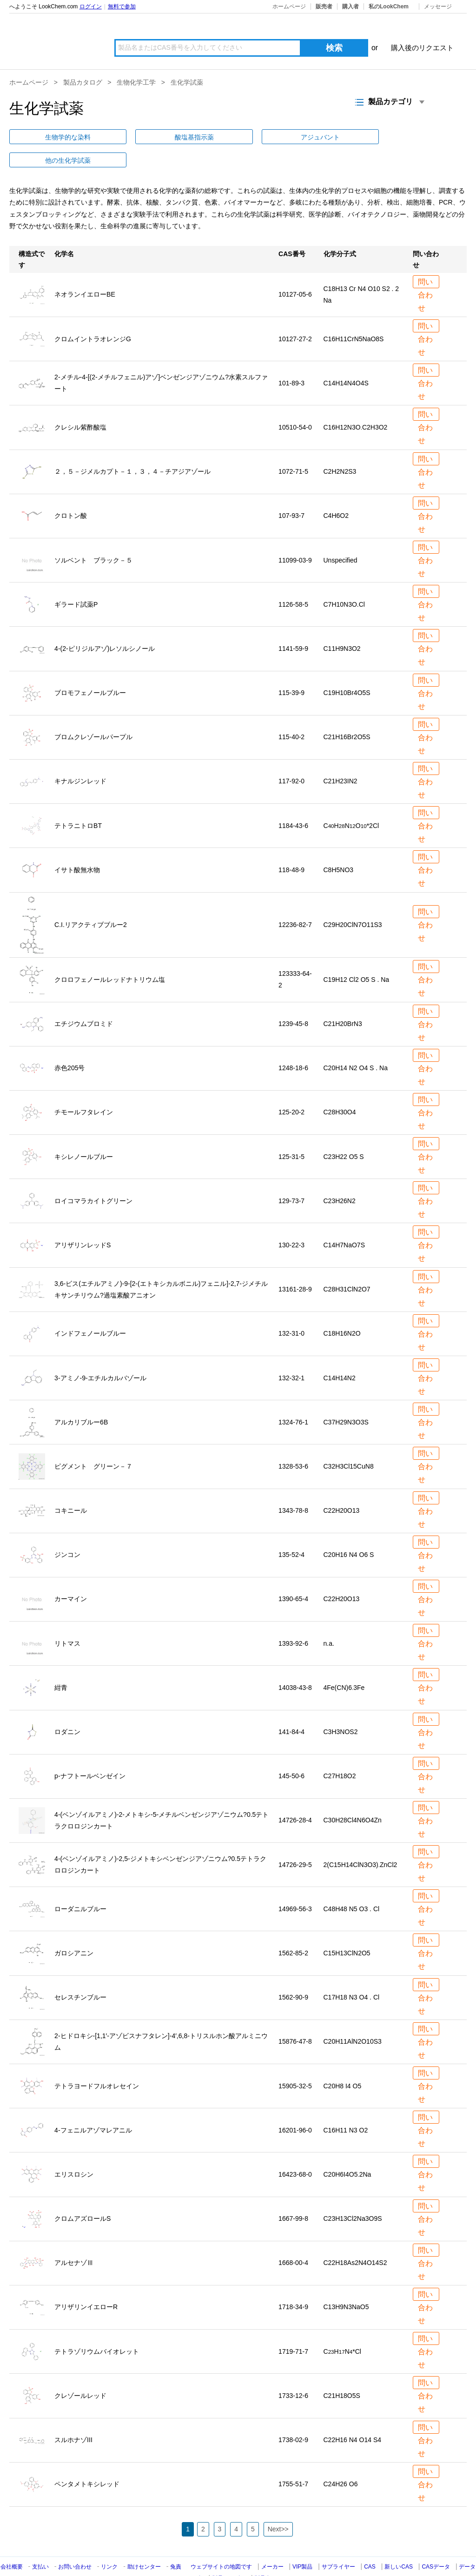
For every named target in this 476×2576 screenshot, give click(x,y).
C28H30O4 (340, 1089)
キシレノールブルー (83, 1133)
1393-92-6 (293, 1619)
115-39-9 (291, 669)
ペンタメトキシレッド (86, 2460)
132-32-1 (291, 1354)
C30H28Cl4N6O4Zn (353, 1797)
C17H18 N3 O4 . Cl (352, 1974)
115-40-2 (291, 713)
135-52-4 (291, 1531)
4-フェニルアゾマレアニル (93, 2107)
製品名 (262, 2555)
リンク (109, 2543)
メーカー (272, 2543)
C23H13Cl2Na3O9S (353, 2195)
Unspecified (340, 536)
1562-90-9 (293, 1974)
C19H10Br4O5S (347, 669)
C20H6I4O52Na (347, 2151)
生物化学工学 (136, 82)
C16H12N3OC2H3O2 (356, 404)
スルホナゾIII (73, 2416)
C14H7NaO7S (344, 1221)
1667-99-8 (293, 2195)
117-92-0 (291, 758)
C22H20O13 (342, 1487)
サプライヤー (338, 2543)
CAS (370, 2543)
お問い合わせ (75, 2543)
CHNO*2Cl (351, 802)
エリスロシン (73, 2151)
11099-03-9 (295, 536)
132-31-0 (291, 1310)
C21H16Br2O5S (347, 713)
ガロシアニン (73, 1930)
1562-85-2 (293, 1930)
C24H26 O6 (341, 2460)
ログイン (90, 6)
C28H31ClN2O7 (347, 1266)
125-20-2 (291, 1089)
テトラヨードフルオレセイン (96, 2062)
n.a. (329, 1619)
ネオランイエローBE (84, 271)
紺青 (60, 1664)
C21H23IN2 (340, 758)
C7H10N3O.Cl (344, 581)
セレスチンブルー (80, 1974)
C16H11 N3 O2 (346, 2107)
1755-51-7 (293, 2460)
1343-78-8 (293, 1487)
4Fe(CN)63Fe (344, 1664)
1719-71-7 (293, 2327)
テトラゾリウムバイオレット (96, 2327)
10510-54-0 (295, 404)
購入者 (350, 6)
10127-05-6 (295, 271)
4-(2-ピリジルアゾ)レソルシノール (104, 625)
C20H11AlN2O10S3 (353, 2018)
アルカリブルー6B (81, 1399)
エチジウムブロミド (83, 1000)
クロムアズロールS (82, 2195)
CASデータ (436, 2543)
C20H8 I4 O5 (343, 2062)
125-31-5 (291, 1133)
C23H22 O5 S (344, 1133)
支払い (40, 2543)
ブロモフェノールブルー (90, 669)
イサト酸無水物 (77, 846)
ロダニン (67, 1708)
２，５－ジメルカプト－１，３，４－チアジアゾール (132, 448)
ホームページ (289, 6)
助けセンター (144, 2543)
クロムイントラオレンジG (92, 315)
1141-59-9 (293, 625)
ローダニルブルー (80, 1885)
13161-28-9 (295, 1266)
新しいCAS (398, 2543)
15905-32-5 (295, 2062)
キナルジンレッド (80, 758)
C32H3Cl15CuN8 (349, 1443)
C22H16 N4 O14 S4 (353, 2416)
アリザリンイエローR (86, 2283)
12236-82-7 (295, 901)
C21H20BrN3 (343, 1000)
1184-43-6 (293, 802)
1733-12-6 (293, 2372)
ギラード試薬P (76, 581)
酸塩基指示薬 (103, 137)
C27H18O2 (340, 1752)
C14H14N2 (340, 1354)
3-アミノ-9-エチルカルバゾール (100, 1354)
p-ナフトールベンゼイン (89, 1752)
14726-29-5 (295, 1841)
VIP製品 (302, 2543)
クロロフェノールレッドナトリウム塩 (109, 956)
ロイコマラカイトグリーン (93, 1177)
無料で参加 (122, 6)
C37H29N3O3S (346, 1399)
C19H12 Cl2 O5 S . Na (357, 956)
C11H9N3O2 (342, 625)
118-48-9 (291, 846)
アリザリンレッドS (82, 1221)
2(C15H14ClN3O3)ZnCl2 (360, 1841)
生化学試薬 (187, 82)
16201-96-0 (295, 2107)
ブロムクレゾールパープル (93, 713)
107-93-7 (291, 492)
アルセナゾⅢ (73, 2239)
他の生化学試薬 (235, 137)
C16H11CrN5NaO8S (354, 315)
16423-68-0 (295, 2151)
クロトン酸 (70, 492)
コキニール (70, 1487)
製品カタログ (82, 82)
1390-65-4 (293, 1575)
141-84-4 (291, 1708)
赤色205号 (69, 1044)
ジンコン (67, 1531)
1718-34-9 (293, 2283)
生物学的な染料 (38, 137)
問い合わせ (424, 260)
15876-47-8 (295, 2018)
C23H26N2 (340, 1177)
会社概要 (11, 2543)
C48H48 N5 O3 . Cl (352, 1885)
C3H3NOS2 (341, 1708)
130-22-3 (291, 1221)
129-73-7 (291, 1177)
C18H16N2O (342, 1310)
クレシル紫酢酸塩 (80, 404)
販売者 (324, 6)
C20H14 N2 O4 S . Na (356, 1044)
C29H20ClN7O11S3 (353, 901)
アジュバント (169, 137)
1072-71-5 (293, 448)
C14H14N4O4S (346, 360)
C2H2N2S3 (340, 448)
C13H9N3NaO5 (346, 2283)
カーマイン (70, 1575)
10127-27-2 (295, 315)
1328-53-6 (293, 1443)
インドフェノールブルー (90, 1310)
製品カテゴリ (228, 2555)
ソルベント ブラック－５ (93, 536)
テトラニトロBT (78, 802)
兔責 (175, 2543)
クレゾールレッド (80, 2372)
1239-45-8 (293, 1000)
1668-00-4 (293, 2239)
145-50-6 (291, 1752)
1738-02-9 (293, 2416)
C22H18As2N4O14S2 (355, 2239)
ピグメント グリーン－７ (93, 1443)
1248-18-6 (293, 1044)
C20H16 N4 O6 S (349, 1531)
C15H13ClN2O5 (347, 1930)
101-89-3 (291, 360)
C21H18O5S (342, 2372)
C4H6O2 (336, 492)
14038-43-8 (295, 1664)
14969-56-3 (295, 1885)
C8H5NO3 (339, 846)
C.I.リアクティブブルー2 (90, 901)
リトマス (67, 1619)
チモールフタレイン (83, 1089)
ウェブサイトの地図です (221, 2543)
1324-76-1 (293, 1399)
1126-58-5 (293, 581)
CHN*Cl (342, 2327)
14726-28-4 (295, 1797)
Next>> (278, 2506)
